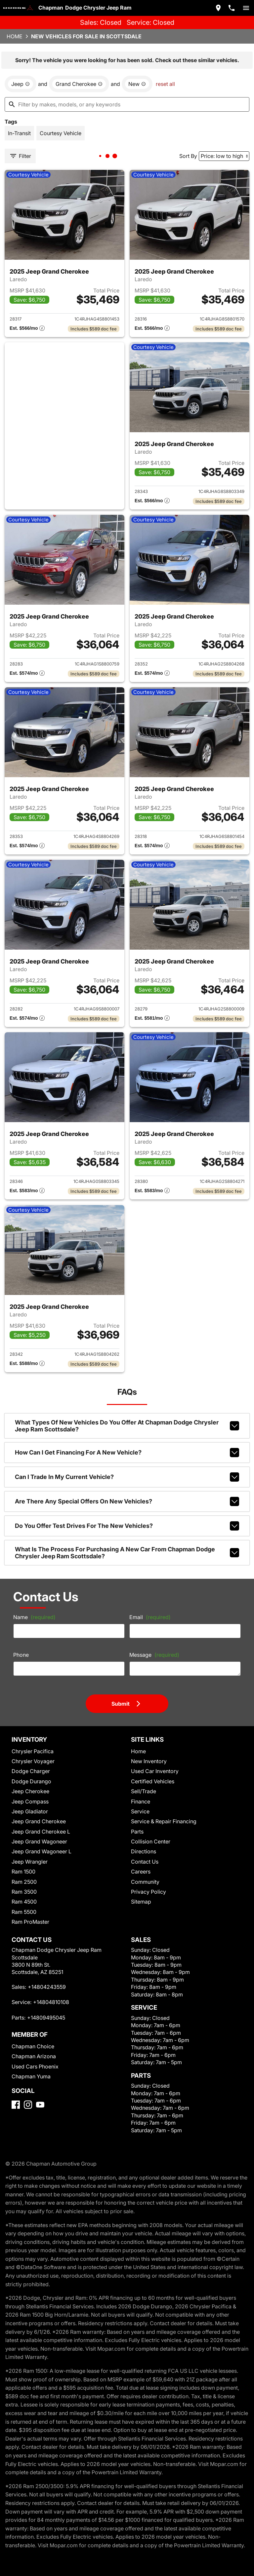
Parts (137, 1831)
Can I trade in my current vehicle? (127, 1477)
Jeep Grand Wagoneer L (41, 1851)
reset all (165, 84)
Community (145, 1881)
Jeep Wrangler (30, 1861)
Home (14, 36)
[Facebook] (15, 2104)
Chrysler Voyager (33, 1761)
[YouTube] (40, 2104)
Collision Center (150, 1841)
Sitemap (141, 1901)
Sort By (188, 156)
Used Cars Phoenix (35, 2066)
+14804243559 (47, 1987)
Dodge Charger (31, 1771)
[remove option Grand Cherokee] (79, 84)
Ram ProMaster (30, 1921)
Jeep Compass (30, 1801)
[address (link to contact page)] (218, 8)
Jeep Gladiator (30, 1811)
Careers (140, 1871)
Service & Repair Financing (163, 1821)
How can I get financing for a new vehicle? (127, 1452)
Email (150, 1617)
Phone (21, 1654)
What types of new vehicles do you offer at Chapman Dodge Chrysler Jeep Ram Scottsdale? (127, 1426)
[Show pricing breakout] (27, 328)
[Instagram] (27, 2104)
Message (154, 1654)
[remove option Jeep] (20, 84)
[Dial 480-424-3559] (231, 8)
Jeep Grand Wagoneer (39, 1841)
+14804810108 (51, 2002)
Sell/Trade (143, 1791)
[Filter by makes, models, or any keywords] (127, 104)
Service (140, 1811)
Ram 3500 (24, 1891)
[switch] (246, 8)
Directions (143, 1851)
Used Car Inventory (155, 1771)
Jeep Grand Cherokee (39, 1821)
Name (34, 1617)
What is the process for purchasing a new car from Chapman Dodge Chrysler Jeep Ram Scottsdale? (127, 1553)
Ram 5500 (24, 1912)
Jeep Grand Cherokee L (41, 1831)
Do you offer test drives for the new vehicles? (127, 1526)
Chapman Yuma (31, 2076)
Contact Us (144, 1861)
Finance (140, 1801)
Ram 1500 (23, 1871)
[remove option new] (137, 84)
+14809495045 (46, 2017)
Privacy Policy (148, 1891)
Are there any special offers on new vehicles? (127, 1501)
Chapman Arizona (34, 2056)
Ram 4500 (24, 1901)
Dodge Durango (31, 1781)
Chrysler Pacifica (33, 1751)
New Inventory (149, 1761)
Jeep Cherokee (30, 1791)
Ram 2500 (24, 1881)
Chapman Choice (33, 2046)
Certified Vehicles (152, 1781)
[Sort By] (224, 156)
